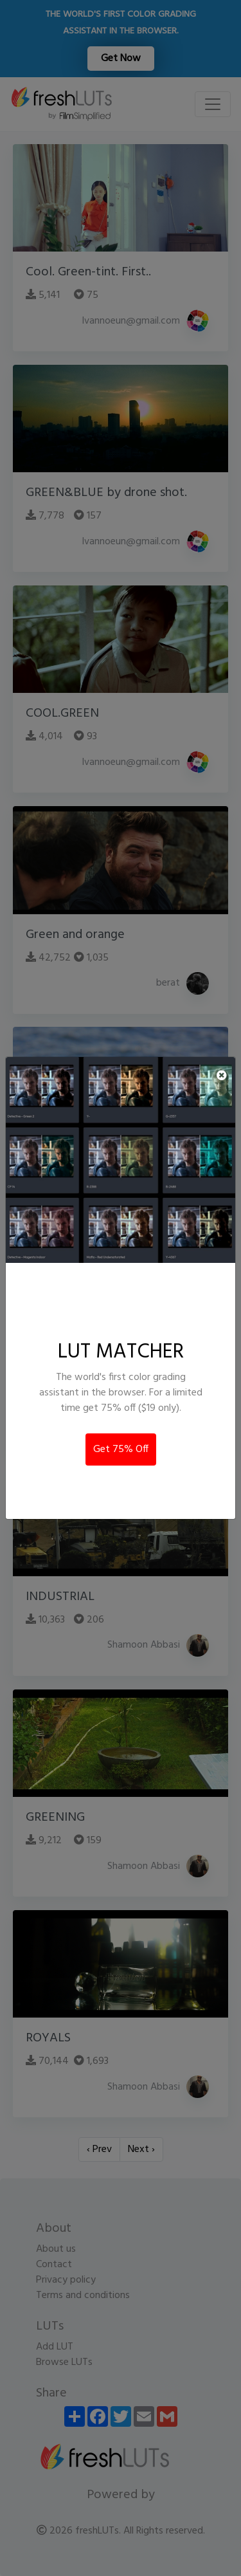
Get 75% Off (120, 1449)
